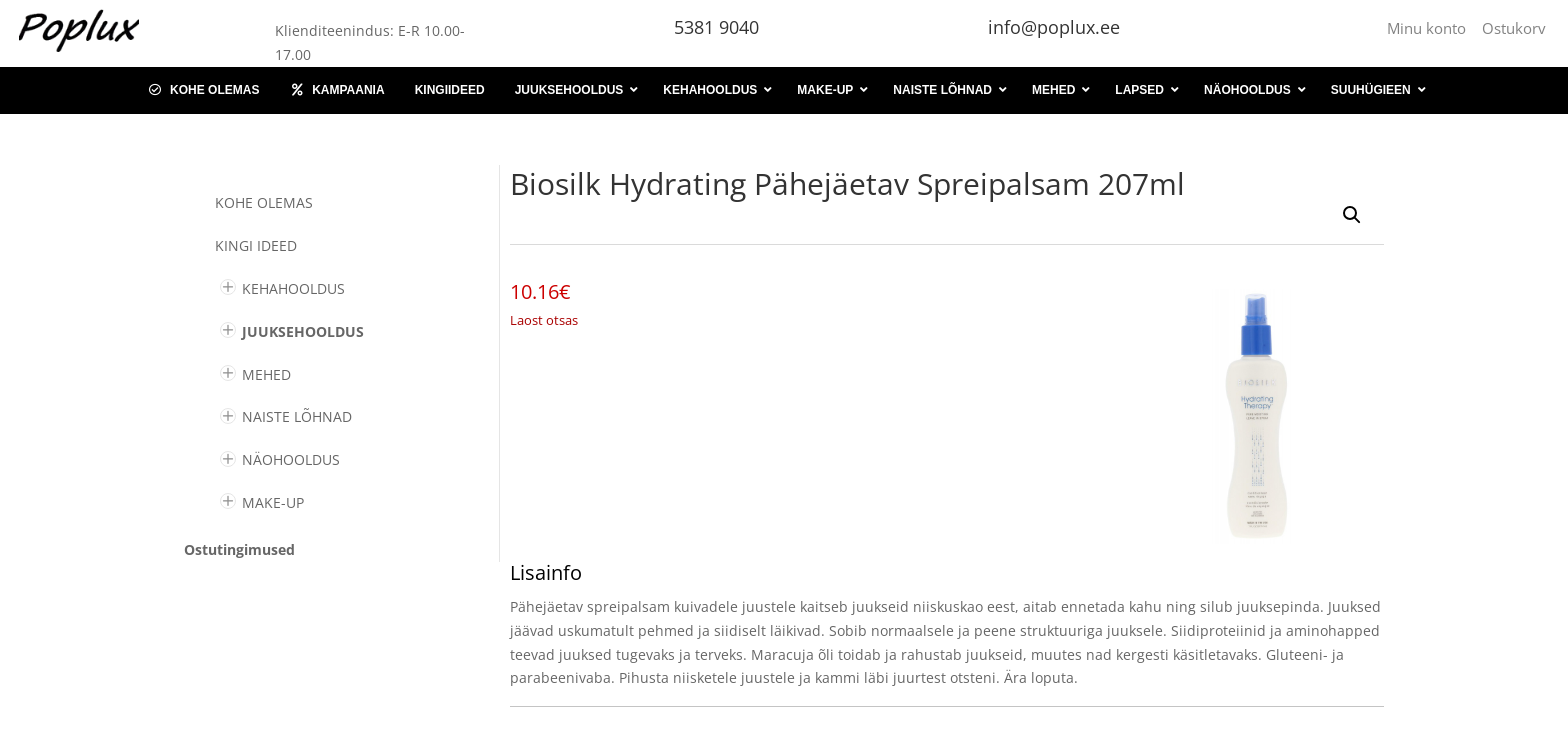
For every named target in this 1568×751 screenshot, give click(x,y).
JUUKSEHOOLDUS (303, 331)
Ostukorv (1514, 28)
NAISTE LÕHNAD (297, 416)
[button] (1352, 215)
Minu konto (1430, 28)
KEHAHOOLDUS (293, 288)
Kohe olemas (264, 202)
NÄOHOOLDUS (291, 459)
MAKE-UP (273, 502)
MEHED (266, 374)
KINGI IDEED (256, 245)
